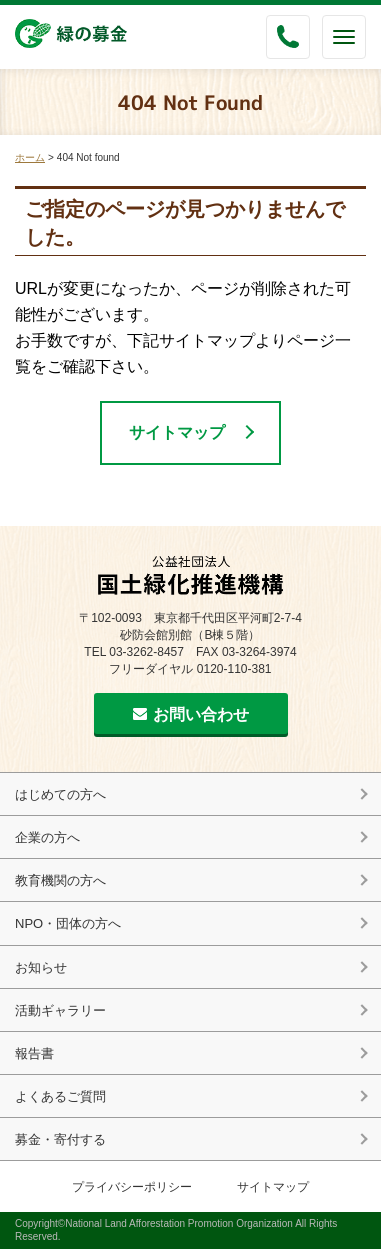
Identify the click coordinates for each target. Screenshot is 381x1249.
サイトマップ (177, 432)
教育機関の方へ (60, 880)
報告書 (34, 1053)
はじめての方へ (60, 794)
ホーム (30, 157)
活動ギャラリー (60, 1010)
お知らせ (41, 967)
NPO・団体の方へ (68, 923)
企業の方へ (47, 837)
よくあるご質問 (60, 1096)
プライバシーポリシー (132, 1187)
